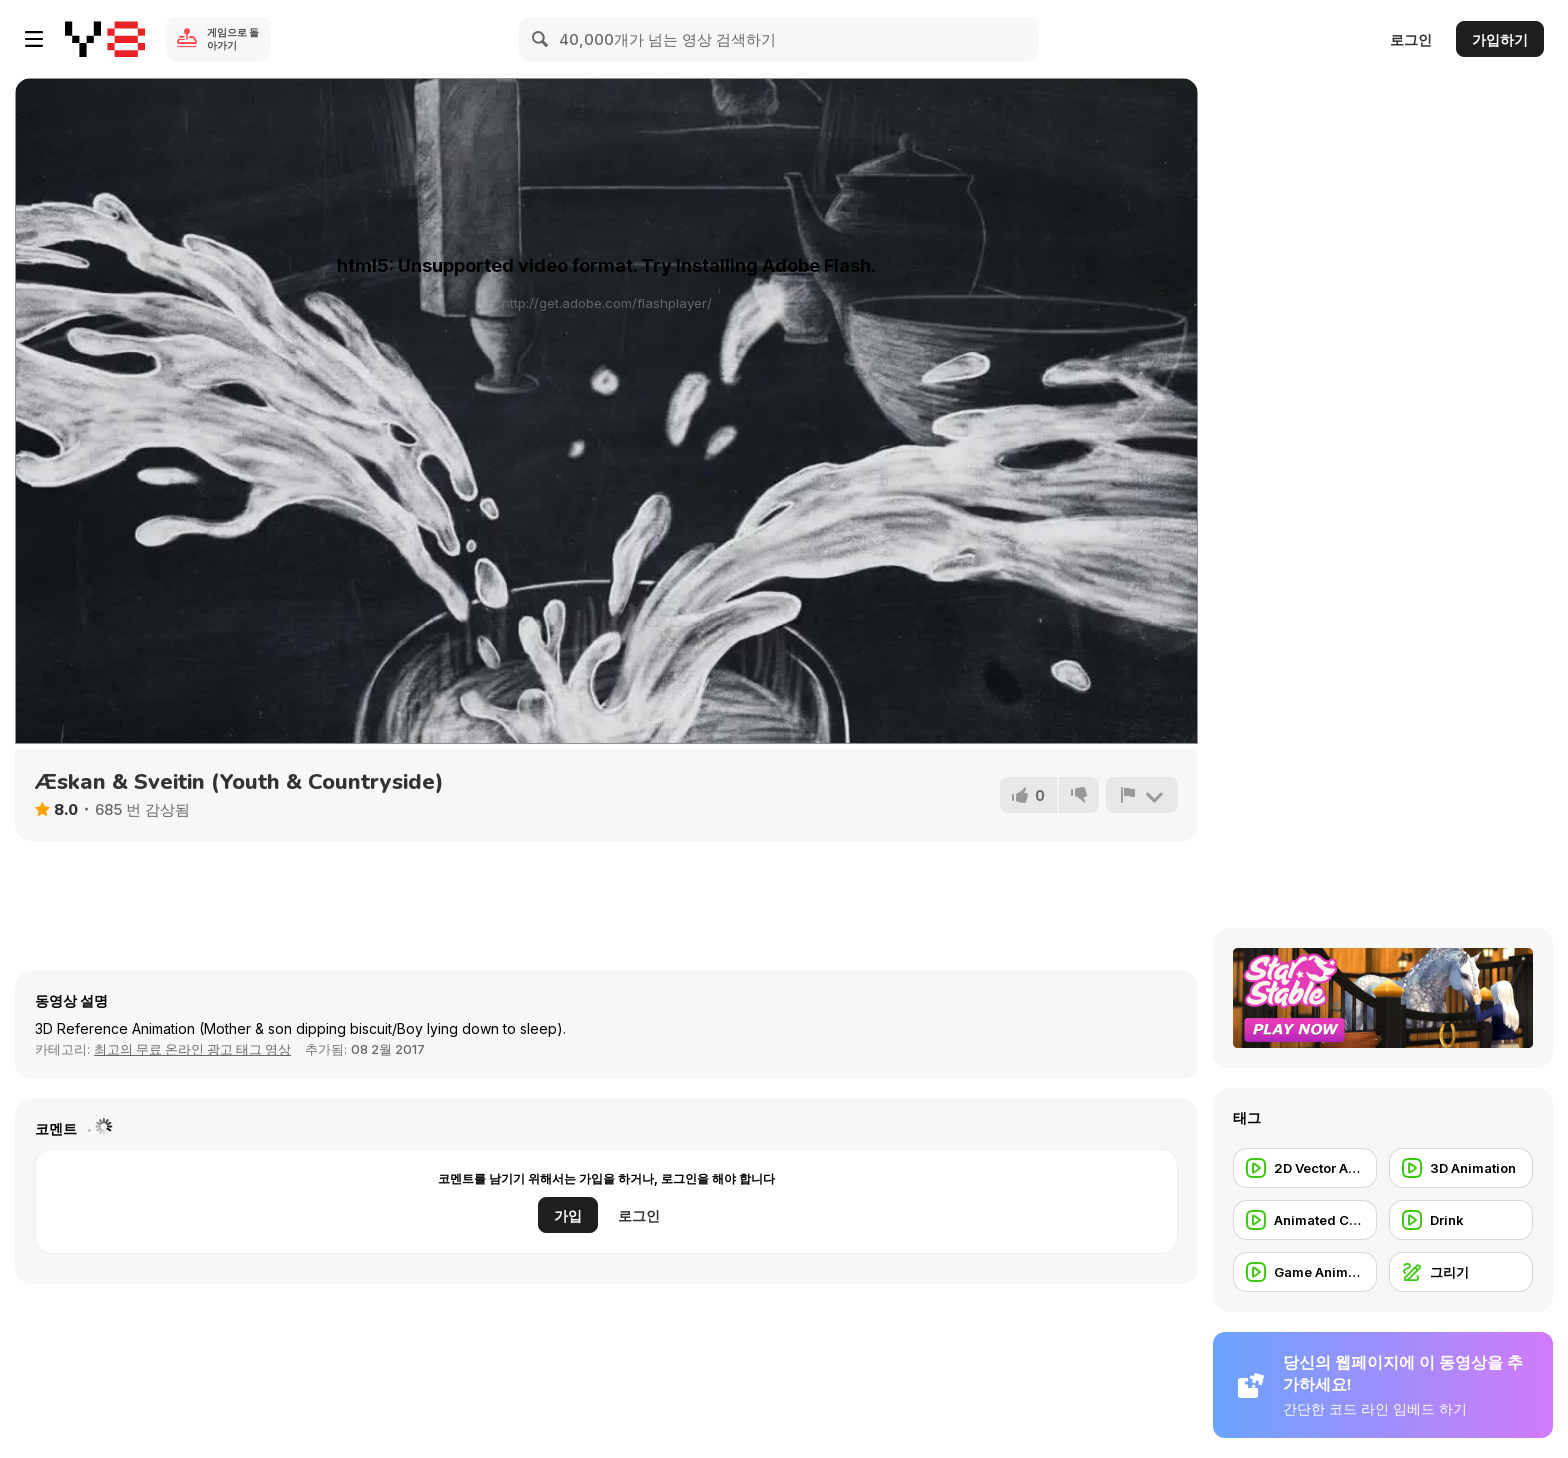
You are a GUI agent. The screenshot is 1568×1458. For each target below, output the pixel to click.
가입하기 (1500, 39)
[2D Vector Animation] (1305, 1168)
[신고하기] (1142, 795)
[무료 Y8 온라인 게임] (105, 39)
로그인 (1411, 39)
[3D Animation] (1461, 1168)
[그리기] (1461, 1272)
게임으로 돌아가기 (233, 38)
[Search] (541, 39)
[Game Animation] (1305, 1272)
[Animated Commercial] (1305, 1220)
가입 (568, 1215)
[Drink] (1461, 1220)
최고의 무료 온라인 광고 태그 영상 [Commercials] (192, 1049)
